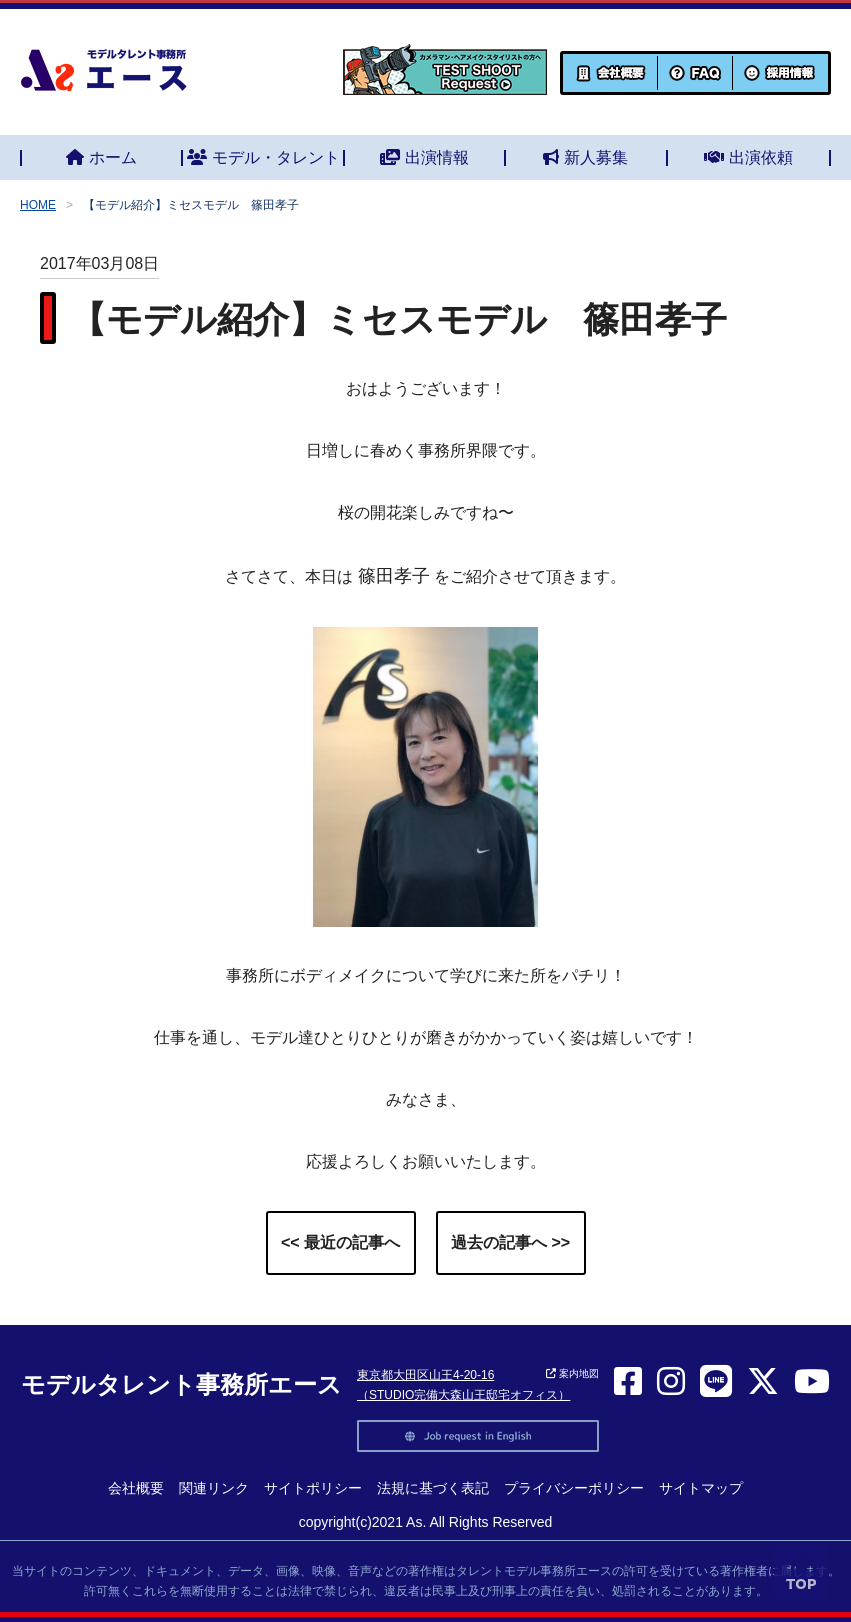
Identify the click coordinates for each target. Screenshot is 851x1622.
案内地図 (572, 1373)
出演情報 (424, 157)
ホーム (101, 157)
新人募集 (585, 157)
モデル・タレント (263, 157)
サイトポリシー (313, 1488)
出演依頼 (748, 157)
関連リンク (214, 1488)
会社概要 (136, 1488)
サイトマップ (701, 1488)
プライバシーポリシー (574, 1488)
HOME (38, 205)
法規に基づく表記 (433, 1488)
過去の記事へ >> (510, 1242)
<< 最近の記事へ (340, 1242)
